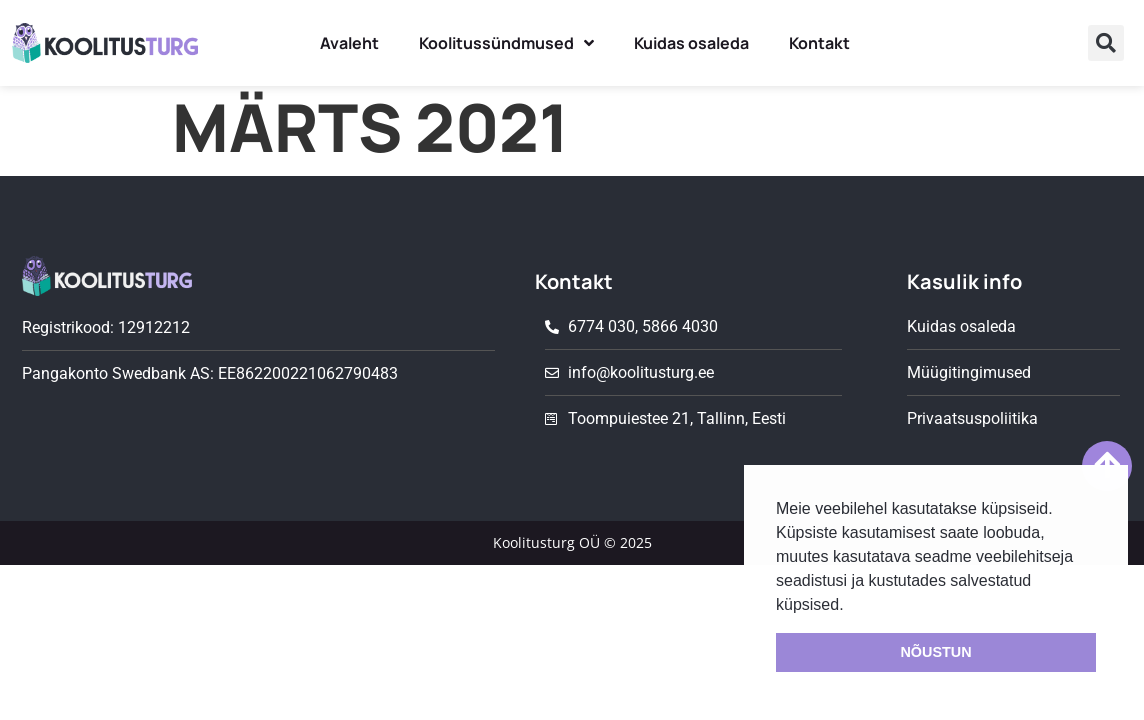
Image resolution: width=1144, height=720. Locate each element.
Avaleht (349, 43)
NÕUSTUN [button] (935, 652)
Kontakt (819, 43)
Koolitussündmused (506, 43)
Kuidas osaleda (691, 43)
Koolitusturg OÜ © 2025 (572, 542)
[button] (1106, 43)
